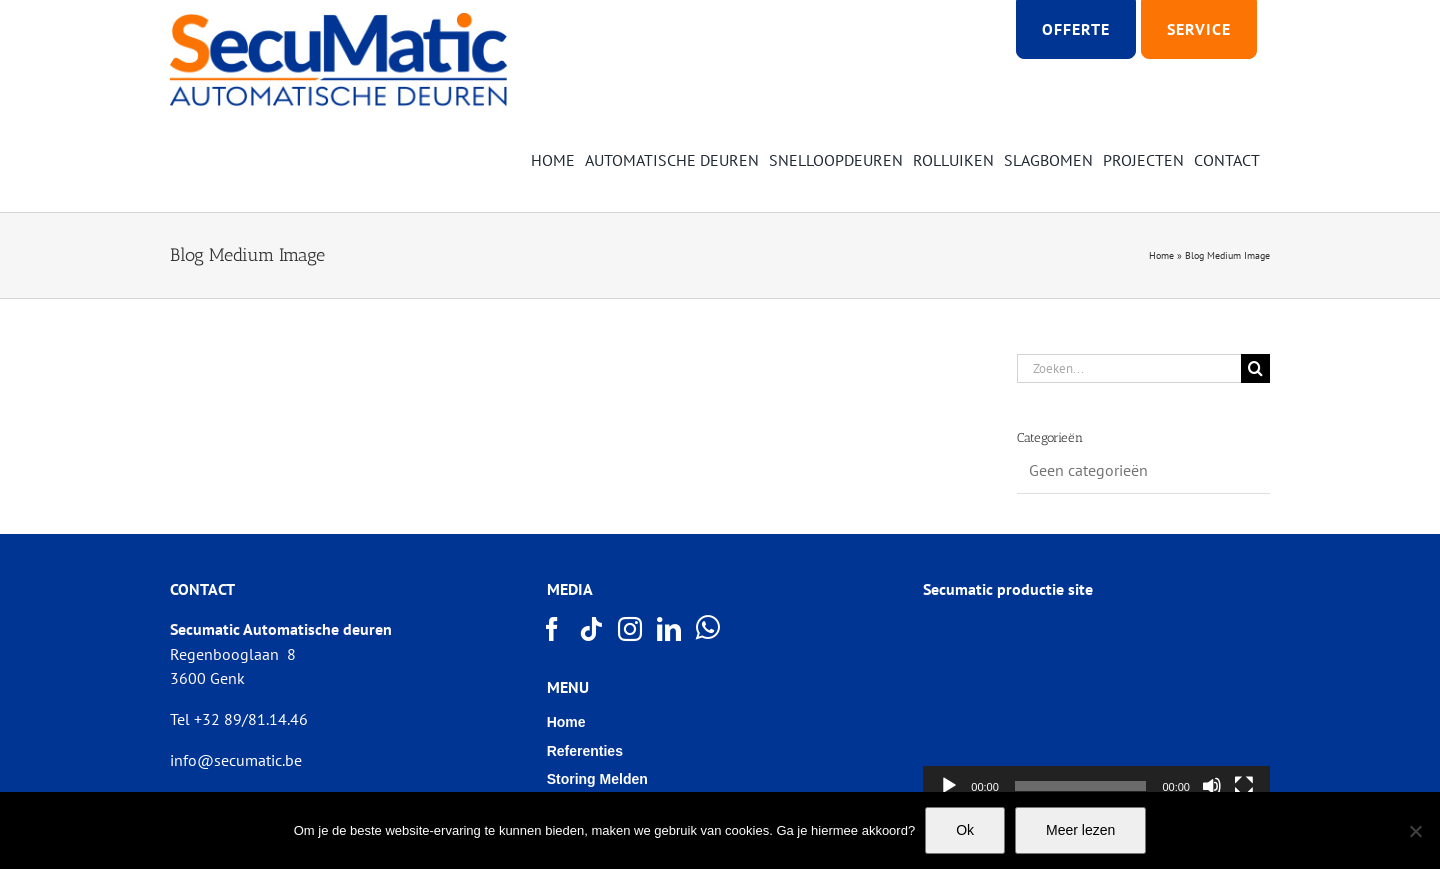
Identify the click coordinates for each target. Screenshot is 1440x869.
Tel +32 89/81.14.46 (239, 719)
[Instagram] (631, 629)
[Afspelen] (949, 786)
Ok (965, 830)
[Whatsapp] (709, 628)
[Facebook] (553, 629)
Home (1161, 255)
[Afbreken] (1212, 786)
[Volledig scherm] (1244, 786)
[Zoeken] (1255, 368)
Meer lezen (1080, 830)
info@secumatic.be (236, 760)
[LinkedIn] (670, 629)
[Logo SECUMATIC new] (338, 20)
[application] (1096, 708)
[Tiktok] (592, 629)
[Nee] (1415, 831)
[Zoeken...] (1129, 368)
